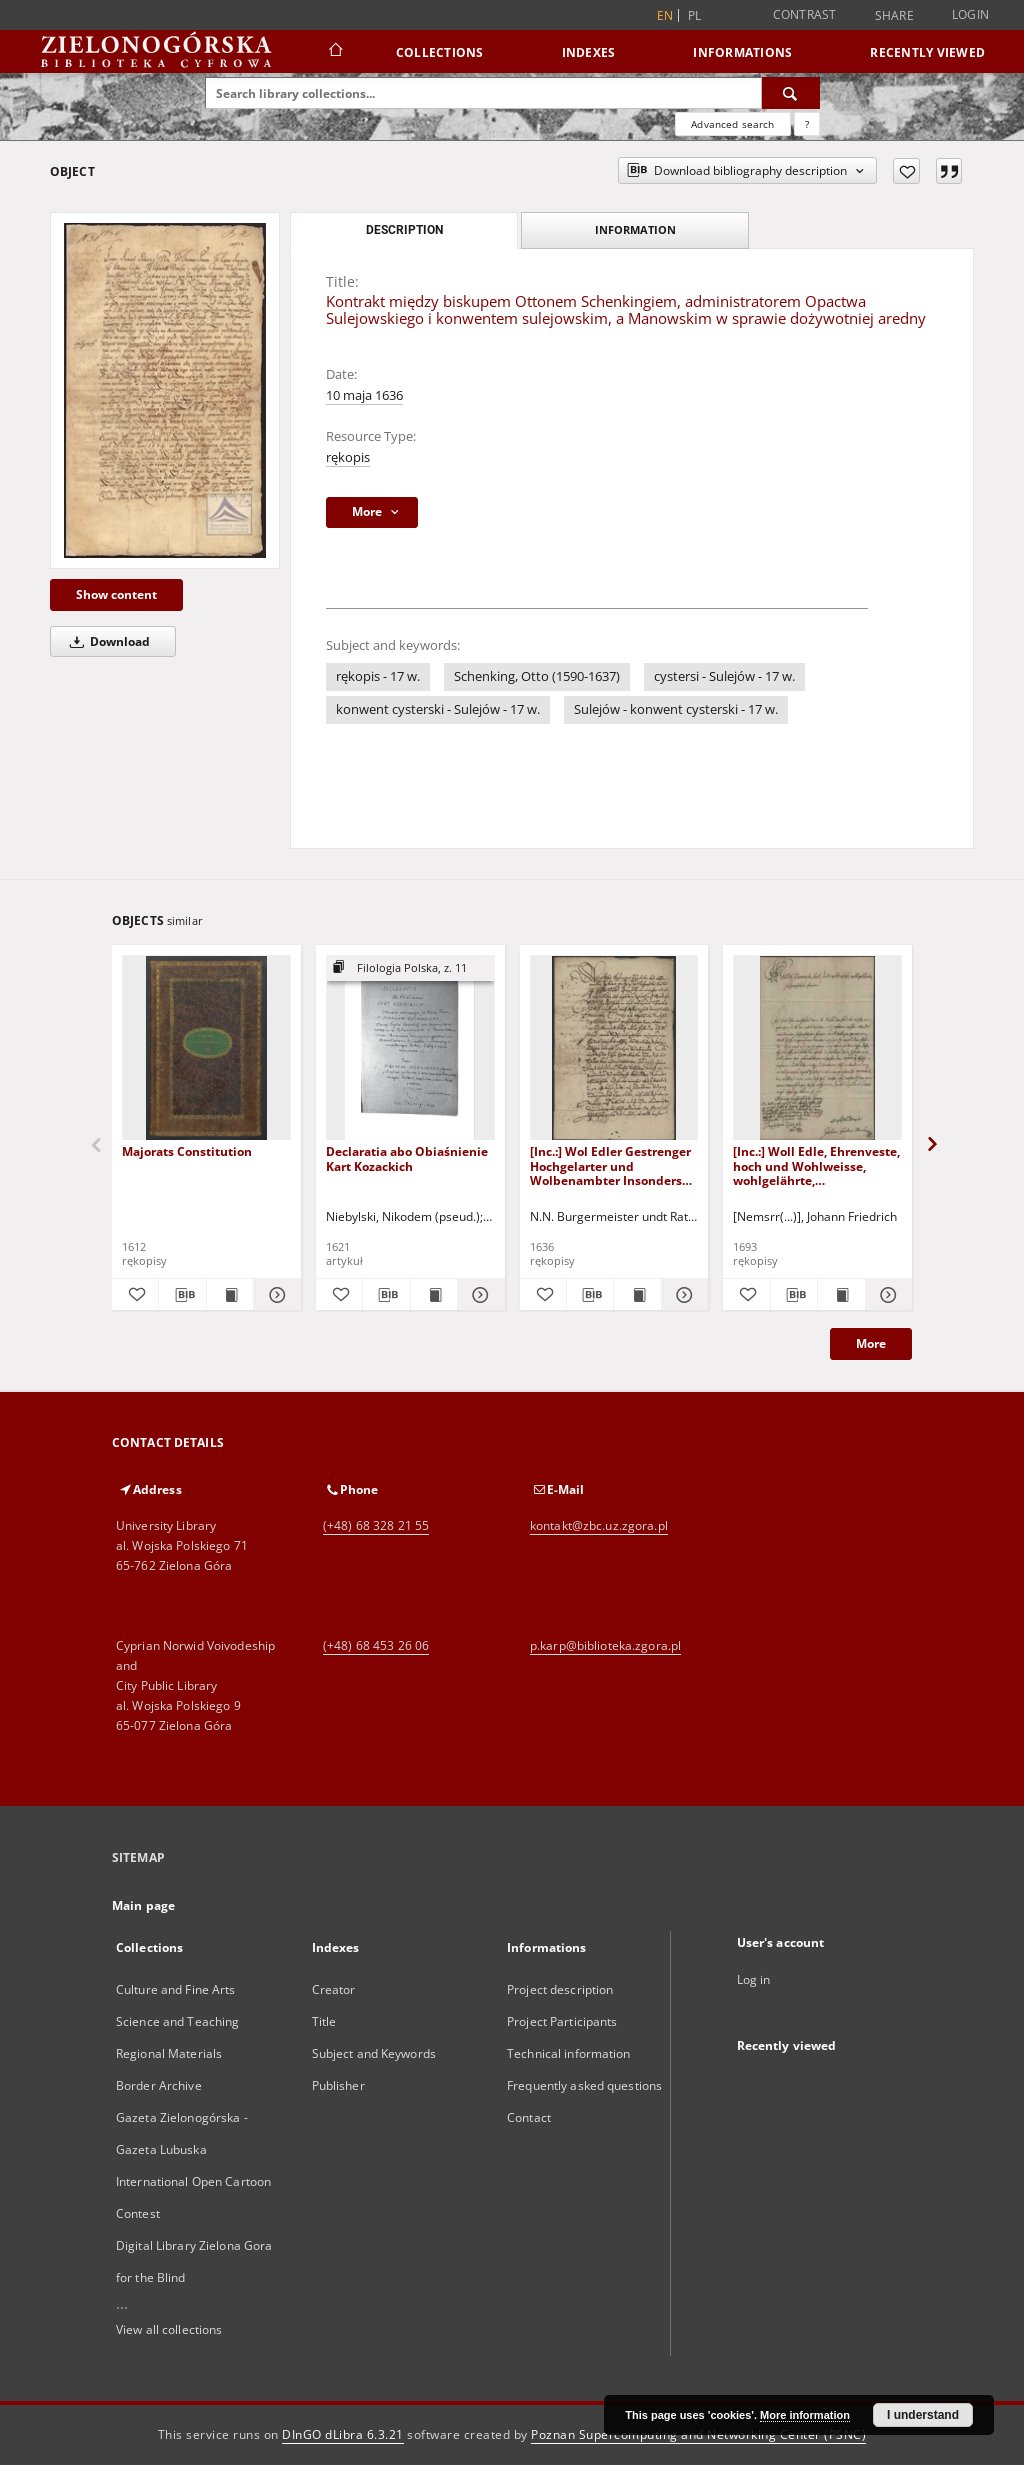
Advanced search (732, 124)
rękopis (348, 457)
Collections (440, 52)
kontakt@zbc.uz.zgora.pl (599, 1525)
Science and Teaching (177, 2021)
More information (805, 2415)
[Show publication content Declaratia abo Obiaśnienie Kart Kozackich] (434, 1295)
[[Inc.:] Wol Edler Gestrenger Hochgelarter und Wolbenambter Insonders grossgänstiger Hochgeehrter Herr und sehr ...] (614, 1048)
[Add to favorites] (906, 171)
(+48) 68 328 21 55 (376, 1525)
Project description (560, 1989)
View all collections (169, 2329)
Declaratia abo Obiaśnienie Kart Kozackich (407, 1158)
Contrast (805, 14)
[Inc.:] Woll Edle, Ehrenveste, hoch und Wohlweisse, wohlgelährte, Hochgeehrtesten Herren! (816, 1165)
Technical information (569, 2053)
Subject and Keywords (374, 2053)
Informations (742, 52)
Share (894, 16)
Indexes (589, 52)
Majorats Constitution (187, 1151)
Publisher (338, 2085)
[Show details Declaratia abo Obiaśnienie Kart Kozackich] (478, 1295)
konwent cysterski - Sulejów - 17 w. (438, 709)
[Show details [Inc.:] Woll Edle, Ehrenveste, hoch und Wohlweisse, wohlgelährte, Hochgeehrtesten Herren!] (886, 1295)
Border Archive (159, 2085)
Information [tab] (635, 229)
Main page (143, 1905)
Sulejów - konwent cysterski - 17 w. (676, 709)
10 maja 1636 (364, 395)
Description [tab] (404, 230)
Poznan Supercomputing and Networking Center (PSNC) (698, 2434)
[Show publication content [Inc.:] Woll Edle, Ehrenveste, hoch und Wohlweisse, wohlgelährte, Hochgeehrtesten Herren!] (841, 1295)
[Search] (791, 93)
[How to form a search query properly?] (807, 124)
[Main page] (334, 52)
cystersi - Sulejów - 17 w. (724, 676)
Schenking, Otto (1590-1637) (537, 676)
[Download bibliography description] (182, 1295)
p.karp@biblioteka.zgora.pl (605, 1645)
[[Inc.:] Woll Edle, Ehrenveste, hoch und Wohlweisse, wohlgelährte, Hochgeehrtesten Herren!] (817, 1048)
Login (970, 14)
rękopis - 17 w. (378, 676)
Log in (754, 1979)
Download (106, 641)
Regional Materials (169, 2053)
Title (324, 2021)
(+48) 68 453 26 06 (376, 1645)
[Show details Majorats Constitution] (274, 1295)
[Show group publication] (410, 968)
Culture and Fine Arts (176, 1989)
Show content (116, 594)
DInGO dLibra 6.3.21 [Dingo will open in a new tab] (343, 2434)
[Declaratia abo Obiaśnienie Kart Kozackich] (410, 1048)
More (871, 1343)
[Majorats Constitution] (206, 1048)
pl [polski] (695, 15)
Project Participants (562, 2021)
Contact (529, 2117)
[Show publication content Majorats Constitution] (230, 1295)
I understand (923, 2415)
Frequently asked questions (584, 2085)
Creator (334, 1989)
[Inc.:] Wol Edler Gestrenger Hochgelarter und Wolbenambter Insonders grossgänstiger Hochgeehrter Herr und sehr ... (613, 1165)
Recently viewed (927, 52)
